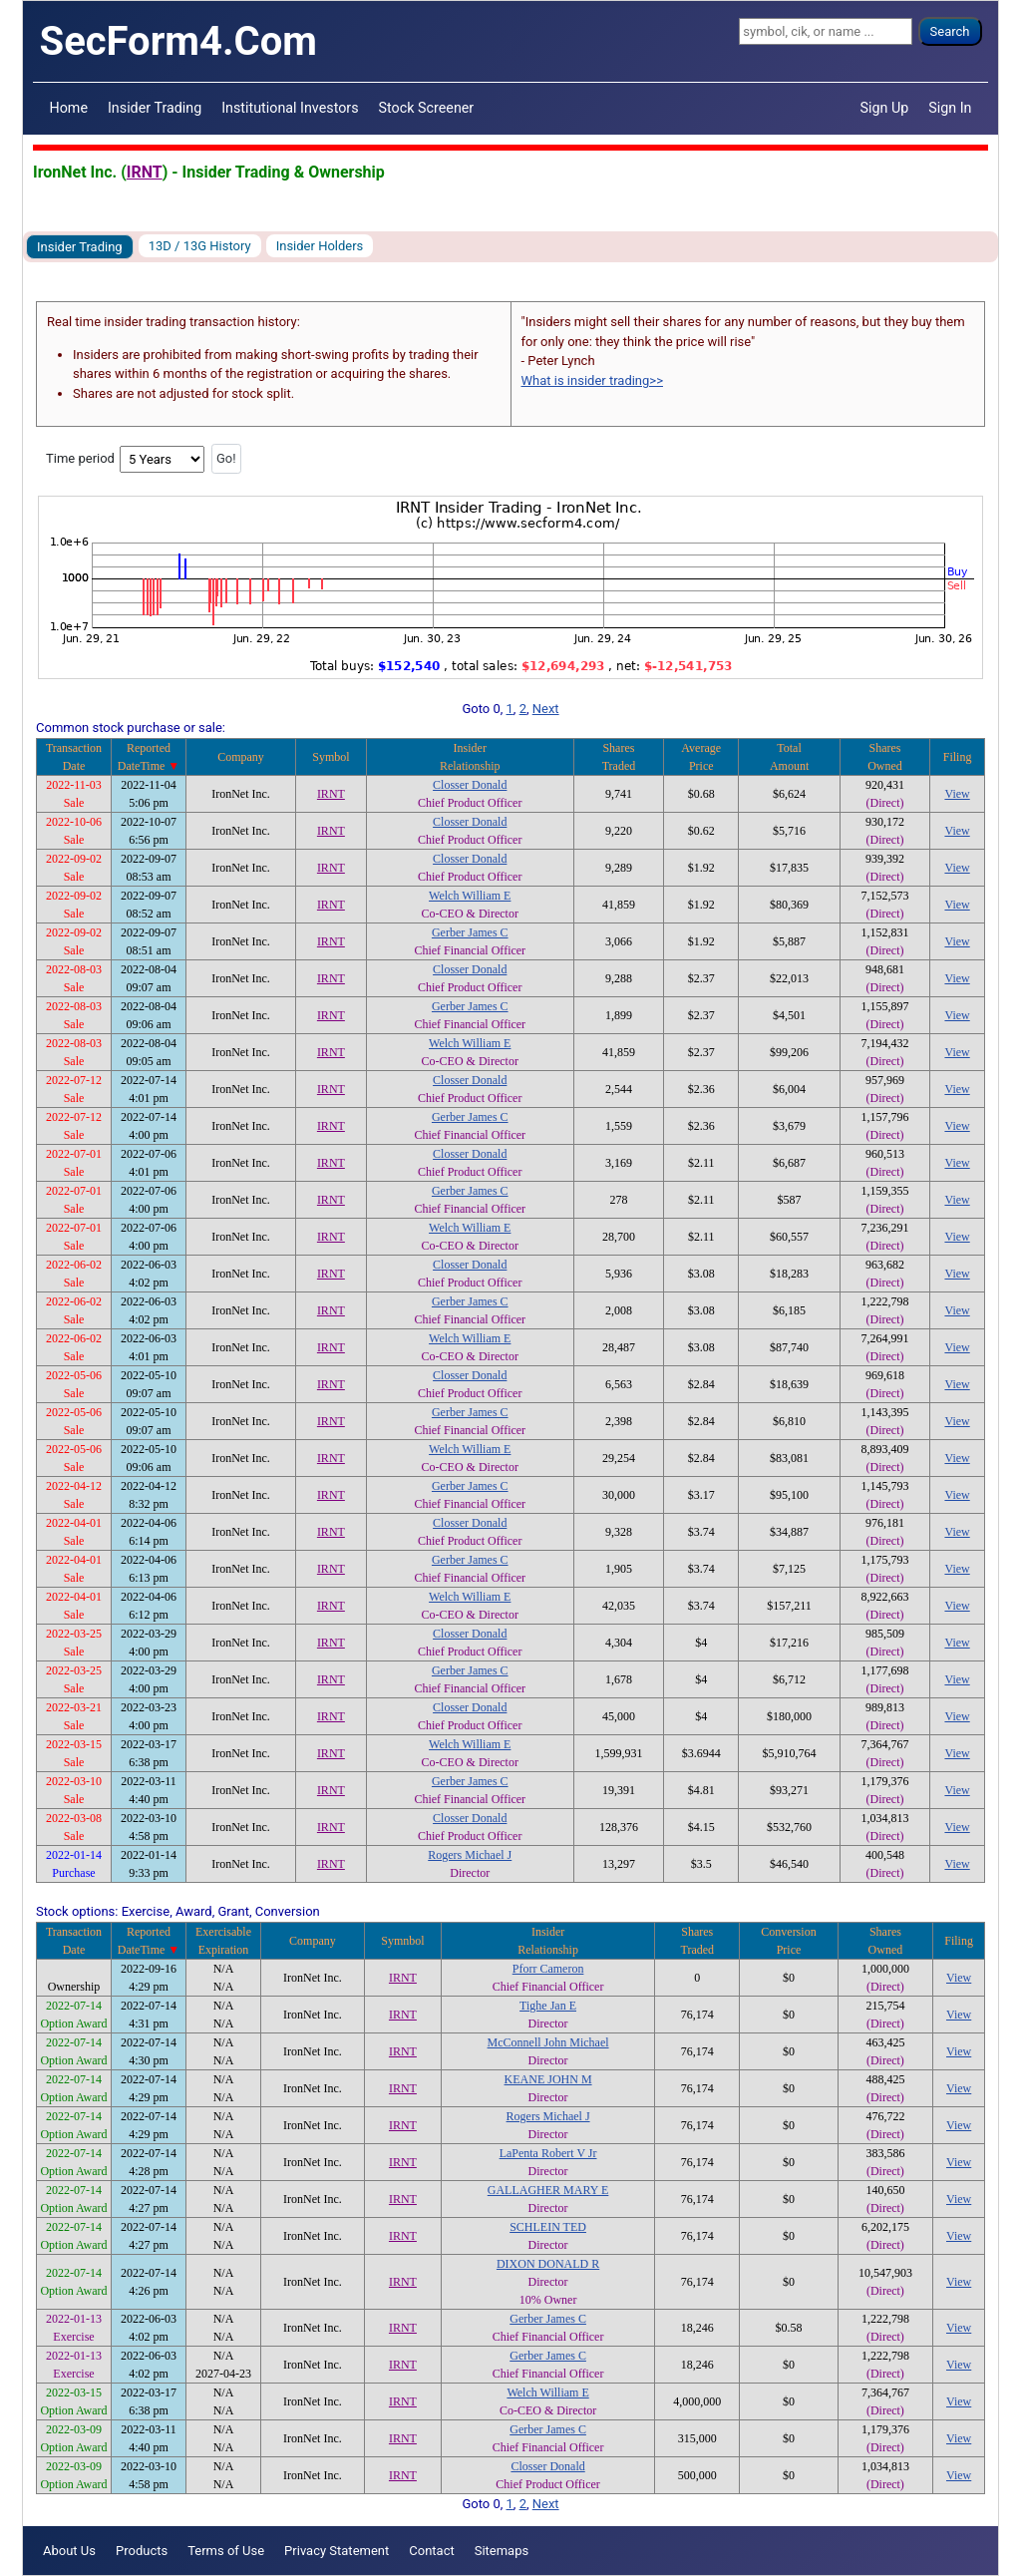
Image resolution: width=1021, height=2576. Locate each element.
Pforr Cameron (548, 1969)
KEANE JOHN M (548, 2079)
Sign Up (884, 108)
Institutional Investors (289, 108)
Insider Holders (320, 245)
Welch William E (469, 896)
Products (142, 2550)
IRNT (145, 172)
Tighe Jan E (547, 2006)
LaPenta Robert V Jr (548, 2153)
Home (69, 108)
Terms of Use (225, 2550)
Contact (431, 2550)
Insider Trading (154, 108)
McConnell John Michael (548, 2042)
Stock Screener (427, 108)
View (956, 794)
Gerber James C (470, 932)
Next (545, 708)
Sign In (949, 108)
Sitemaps (502, 2550)
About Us (69, 2550)
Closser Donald (470, 785)
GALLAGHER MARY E (548, 2190)
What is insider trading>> (592, 380)
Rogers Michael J (469, 1855)
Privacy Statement (336, 2550)
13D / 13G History (200, 245)
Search (950, 31)
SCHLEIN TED (548, 2227)
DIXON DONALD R (548, 2264)
